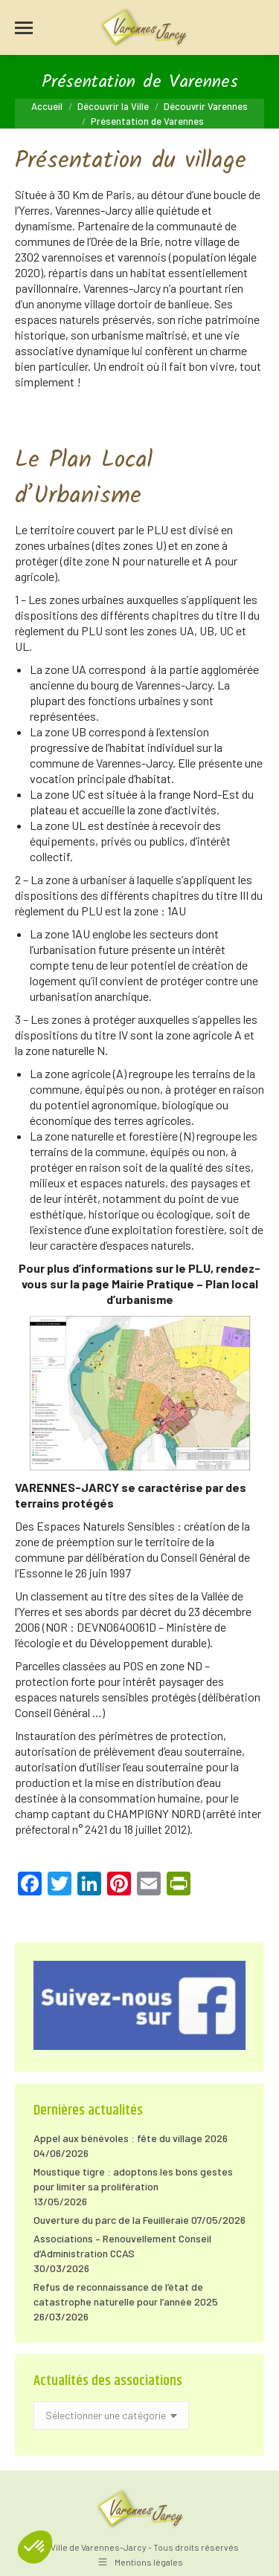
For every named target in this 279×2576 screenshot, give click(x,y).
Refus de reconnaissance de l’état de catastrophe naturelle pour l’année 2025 (125, 2294)
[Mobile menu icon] (24, 27)
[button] (35, 2547)
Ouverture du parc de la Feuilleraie (111, 2219)
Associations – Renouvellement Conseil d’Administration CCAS (122, 2245)
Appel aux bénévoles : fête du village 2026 (130, 2138)
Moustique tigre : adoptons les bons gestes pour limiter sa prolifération (133, 2179)
